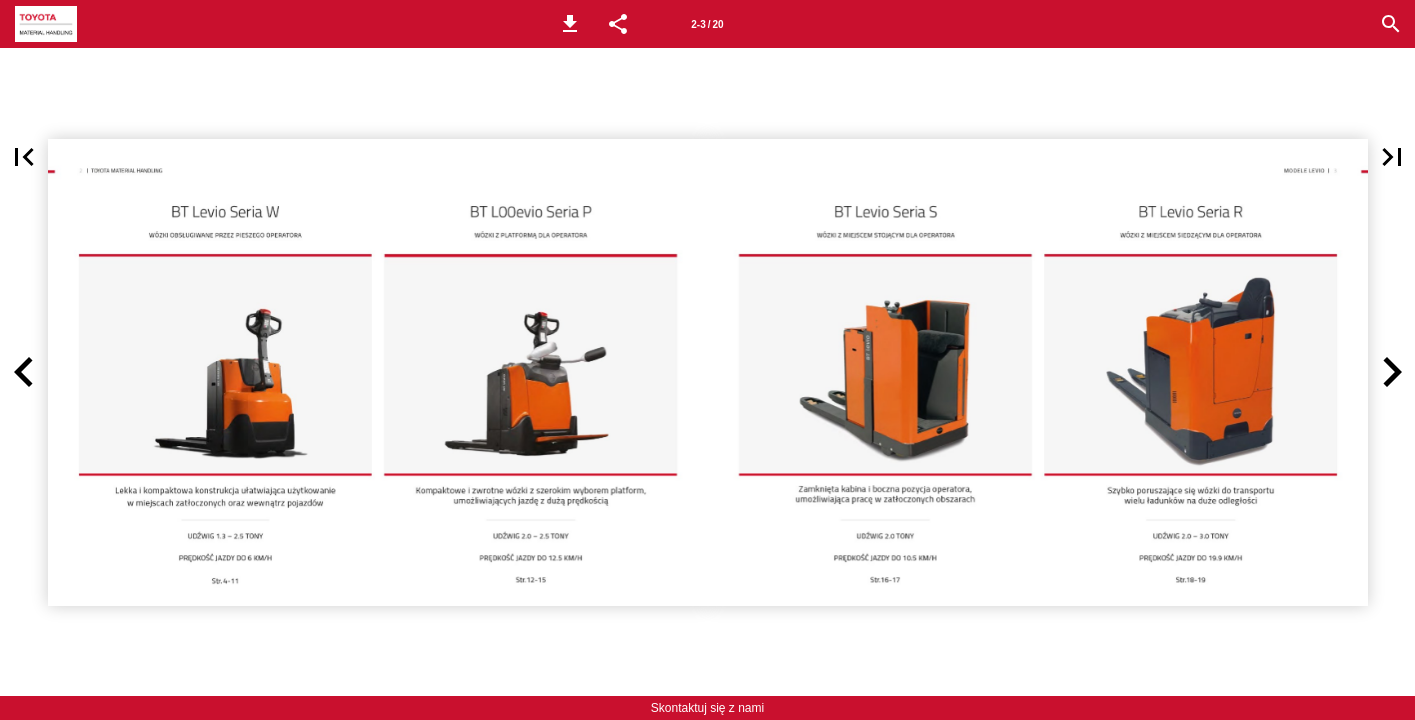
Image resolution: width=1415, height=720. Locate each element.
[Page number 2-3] (707, 24)
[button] (570, 24)
